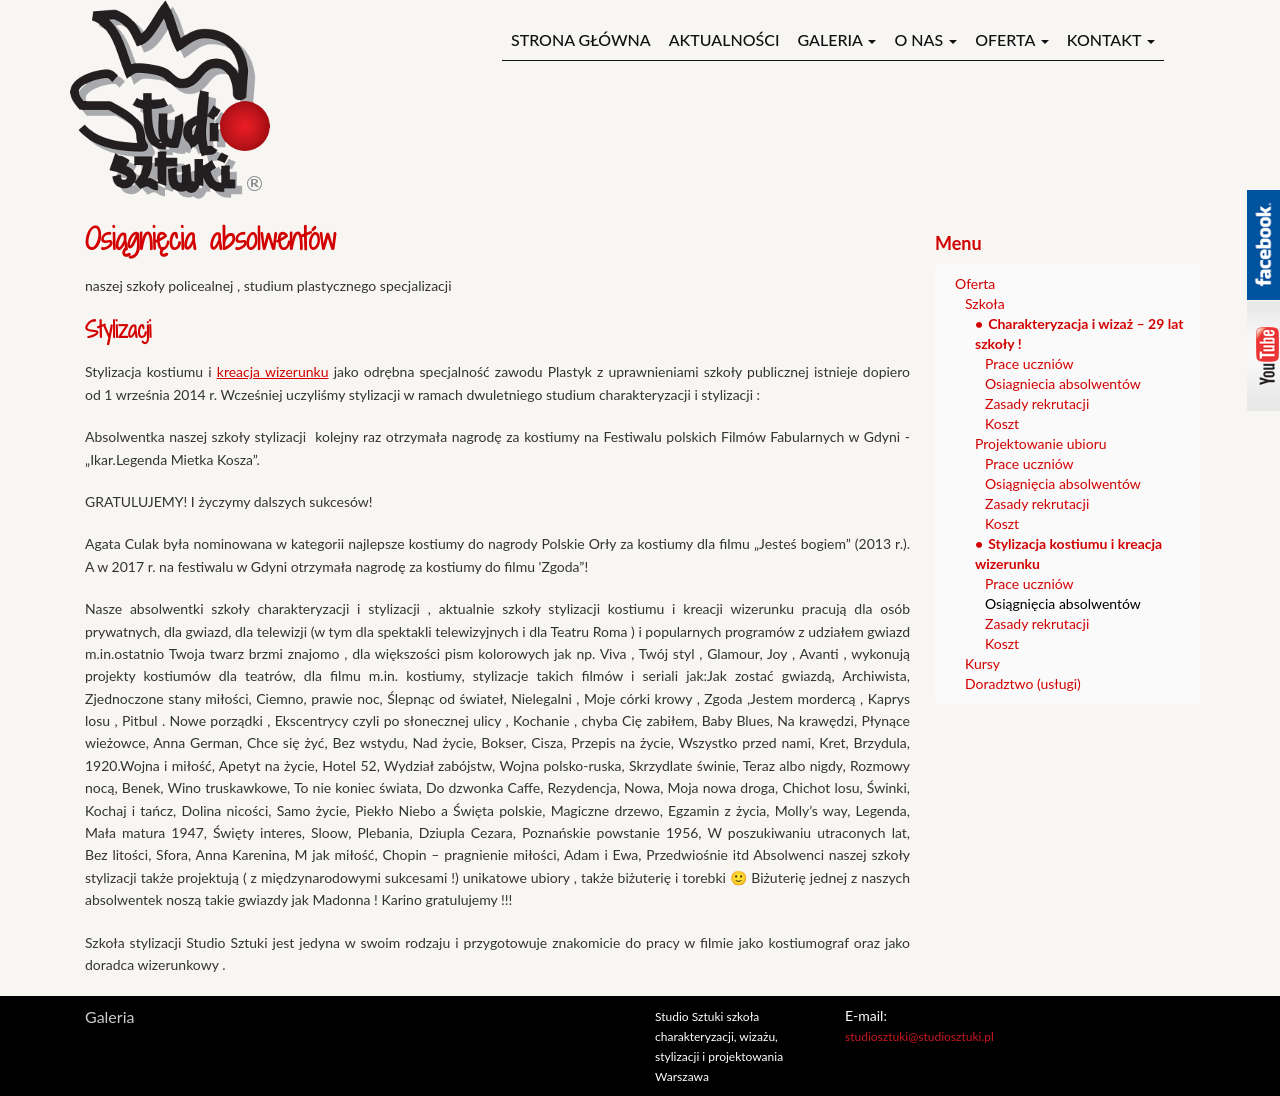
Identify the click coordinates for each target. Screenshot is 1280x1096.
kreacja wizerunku (273, 371)
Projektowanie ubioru (1041, 443)
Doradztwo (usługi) (1023, 683)
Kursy (982, 663)
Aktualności (724, 39)
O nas (925, 39)
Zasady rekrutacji (1037, 403)
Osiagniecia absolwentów (1063, 383)
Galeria (836, 39)
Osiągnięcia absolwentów (1063, 483)
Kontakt (1111, 39)
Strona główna (581, 39)
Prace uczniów (1029, 363)
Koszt (1002, 423)
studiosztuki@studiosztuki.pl (919, 1036)
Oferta (1012, 39)
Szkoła (985, 303)
